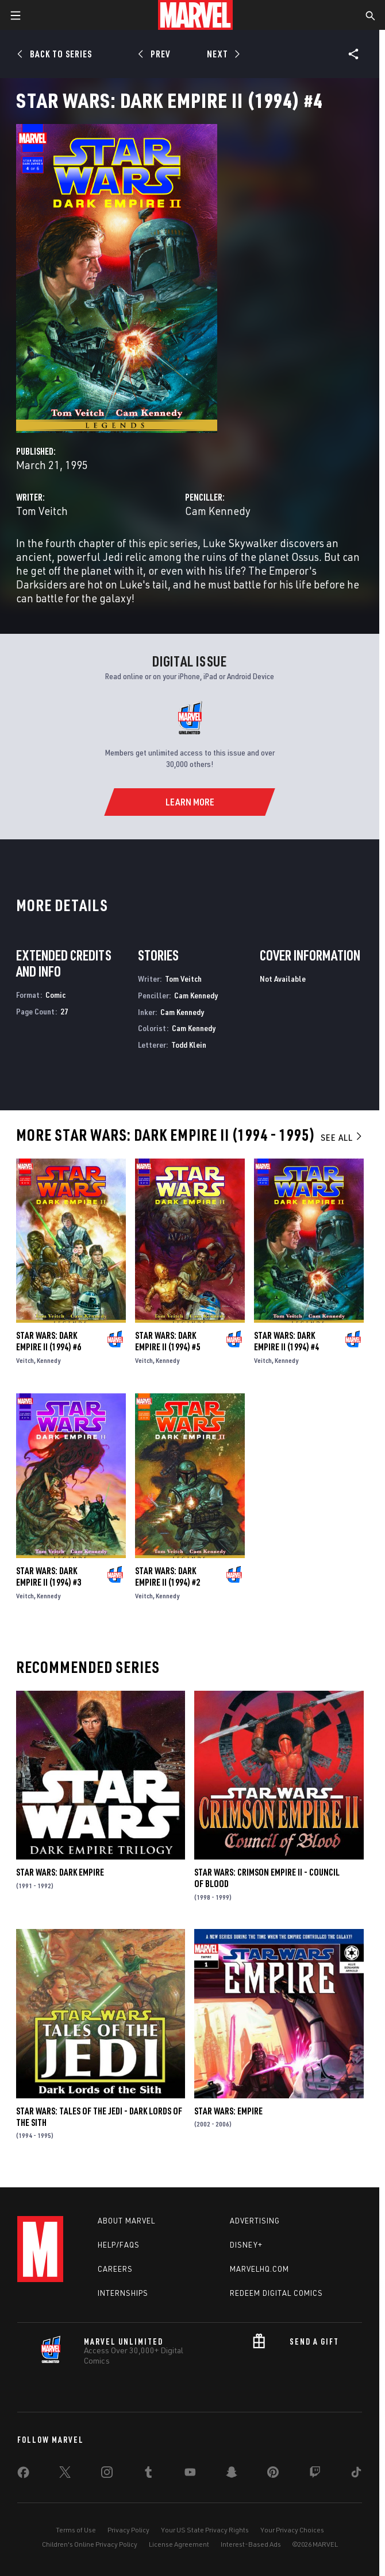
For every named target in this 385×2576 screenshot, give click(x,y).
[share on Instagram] (107, 2474)
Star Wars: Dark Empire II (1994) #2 (167, 1576)
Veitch (25, 1360)
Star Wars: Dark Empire (60, 1872)
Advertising (255, 2220)
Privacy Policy (128, 2529)
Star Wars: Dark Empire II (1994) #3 (48, 1576)
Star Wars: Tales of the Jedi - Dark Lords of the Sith (99, 2116)
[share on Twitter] (65, 2474)
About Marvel (126, 2220)
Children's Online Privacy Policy (89, 2544)
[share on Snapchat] (231, 2474)
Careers (115, 2268)
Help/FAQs (119, 2244)
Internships (123, 2293)
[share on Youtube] (190, 2474)
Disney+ (246, 2244)
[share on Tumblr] (148, 2474)
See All (342, 1137)
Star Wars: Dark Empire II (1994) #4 (286, 1341)
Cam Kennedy (218, 510)
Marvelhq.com (259, 2268)
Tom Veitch (42, 510)
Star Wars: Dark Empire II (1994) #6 (48, 1341)
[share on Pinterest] (273, 2474)
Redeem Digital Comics (276, 2293)
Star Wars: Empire (228, 2111)
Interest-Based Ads (251, 2544)
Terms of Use (76, 2529)
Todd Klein (188, 1044)
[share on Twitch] (315, 2474)
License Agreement (179, 2544)
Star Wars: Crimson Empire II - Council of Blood (267, 1877)
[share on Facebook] (23, 2475)
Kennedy (48, 1360)
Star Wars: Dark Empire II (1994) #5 (167, 1341)
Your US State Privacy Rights (205, 2529)
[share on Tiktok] (356, 2474)
